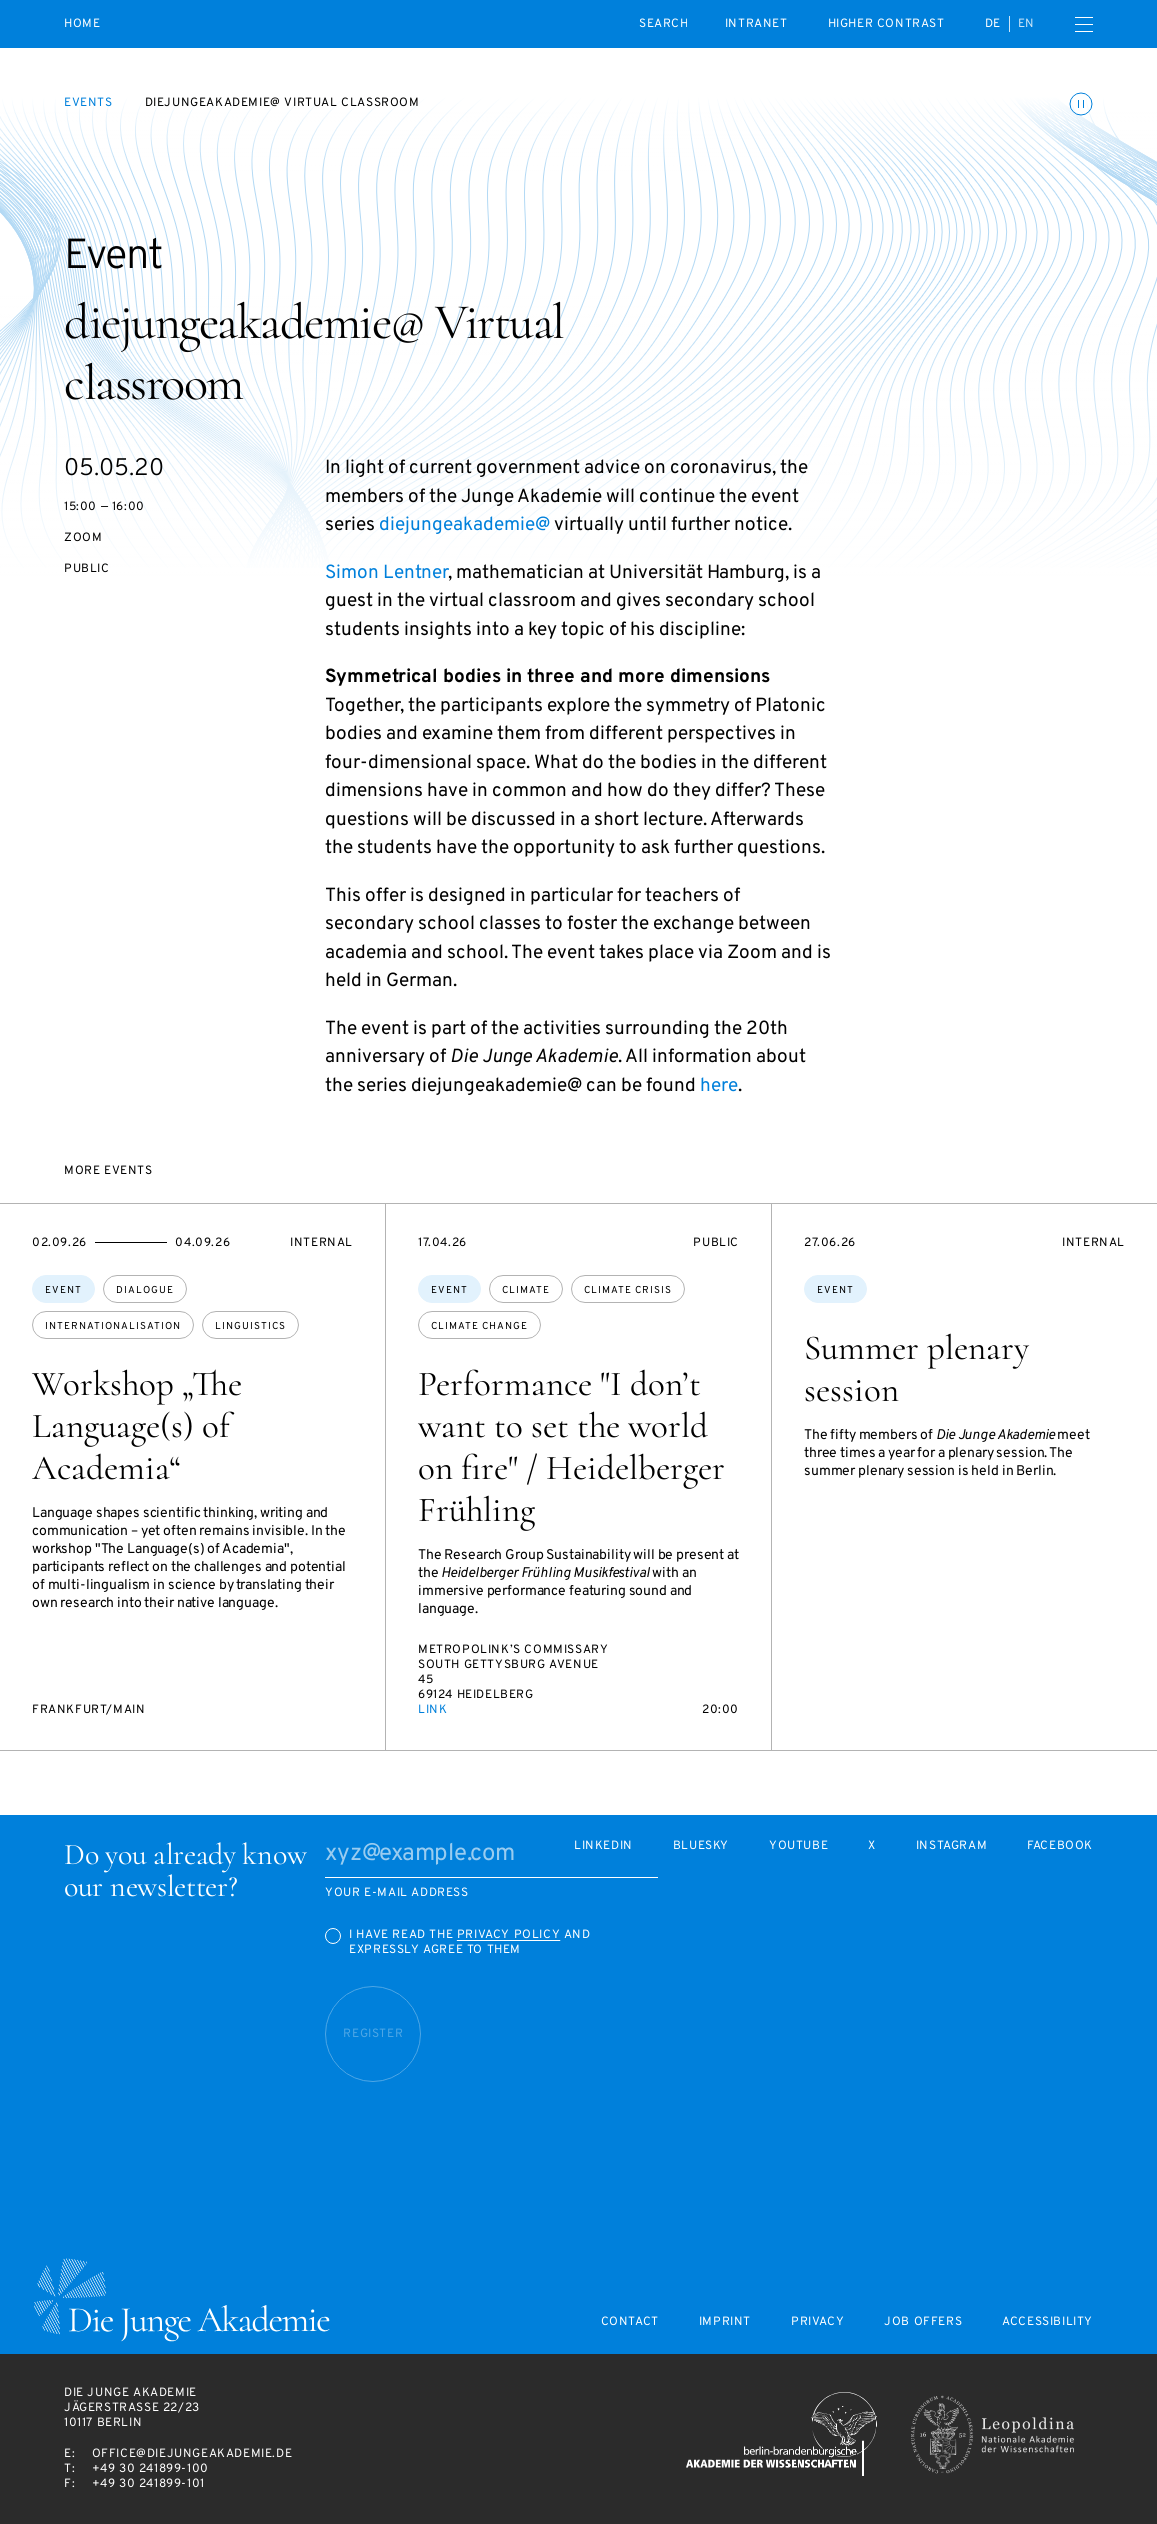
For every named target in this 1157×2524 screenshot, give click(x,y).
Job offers (923, 2322)
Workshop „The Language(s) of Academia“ (137, 1426)
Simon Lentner (386, 573)
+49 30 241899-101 (148, 2484)
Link (432, 1710)
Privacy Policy (508, 1935)
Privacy (817, 2322)
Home (82, 24)
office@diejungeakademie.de (192, 2454)
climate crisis (628, 1290)
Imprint (725, 2322)
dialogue (145, 1290)
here (719, 1086)
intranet (756, 24)
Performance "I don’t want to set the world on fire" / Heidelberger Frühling (571, 1447)
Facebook (1060, 1846)
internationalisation (113, 1326)
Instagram (951, 1846)
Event (63, 1290)
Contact (630, 2322)
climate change (479, 1326)
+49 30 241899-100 (150, 2469)
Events (88, 103)
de (993, 24)
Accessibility (1047, 2322)
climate (526, 1290)
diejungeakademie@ (464, 525)
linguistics (250, 1326)
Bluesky (701, 1846)
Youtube (798, 1846)
